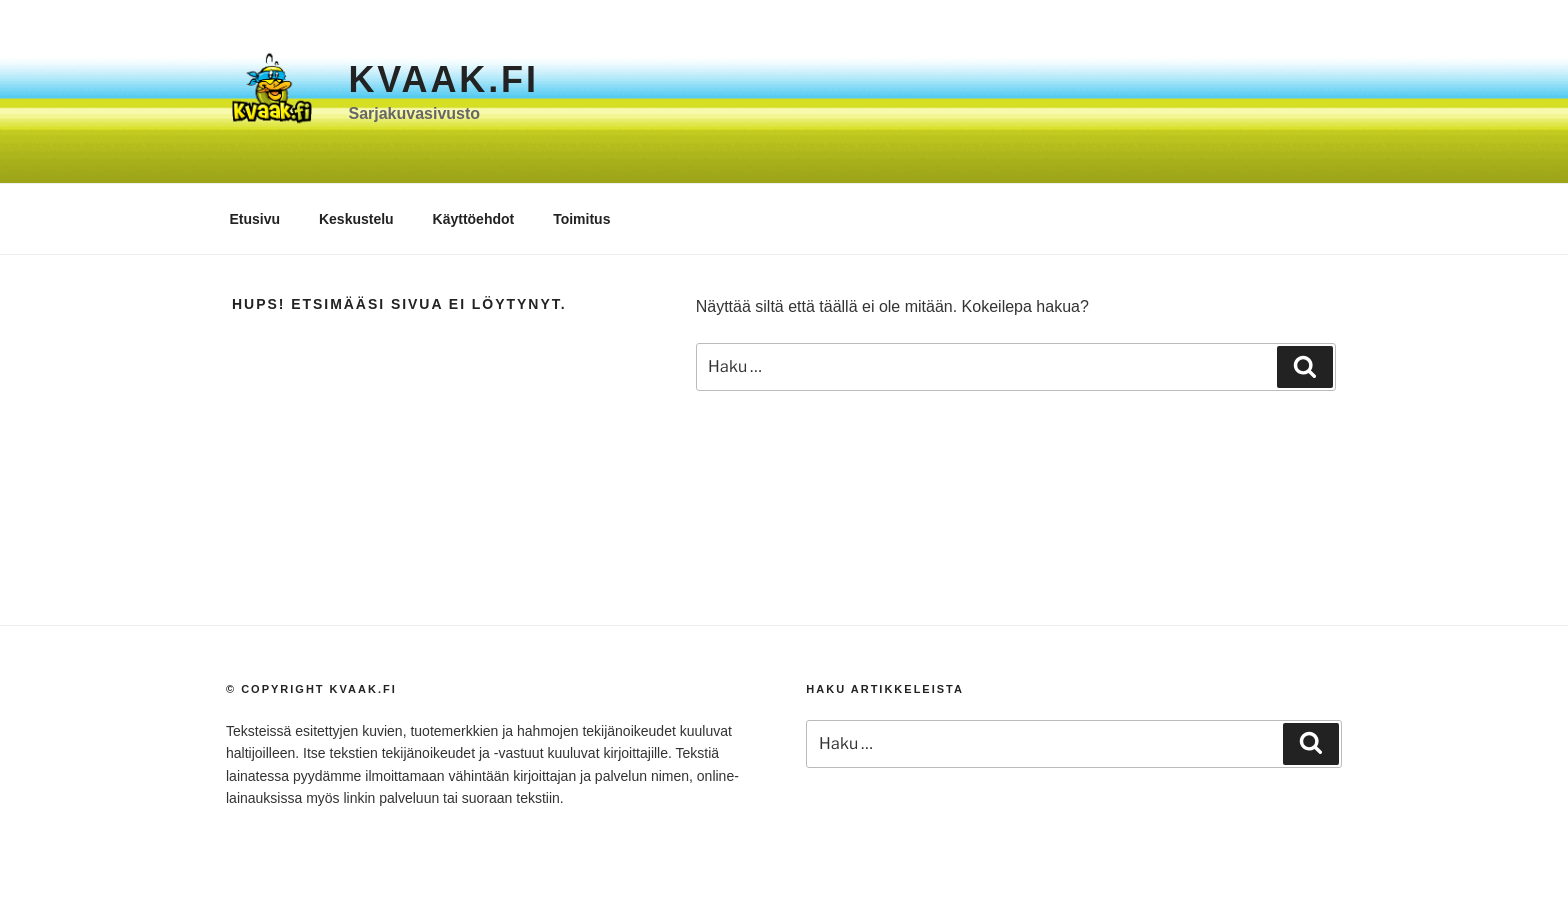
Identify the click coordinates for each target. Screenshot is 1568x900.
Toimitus (581, 219)
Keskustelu (356, 219)
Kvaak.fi (443, 79)
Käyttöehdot (474, 219)
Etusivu (255, 219)
